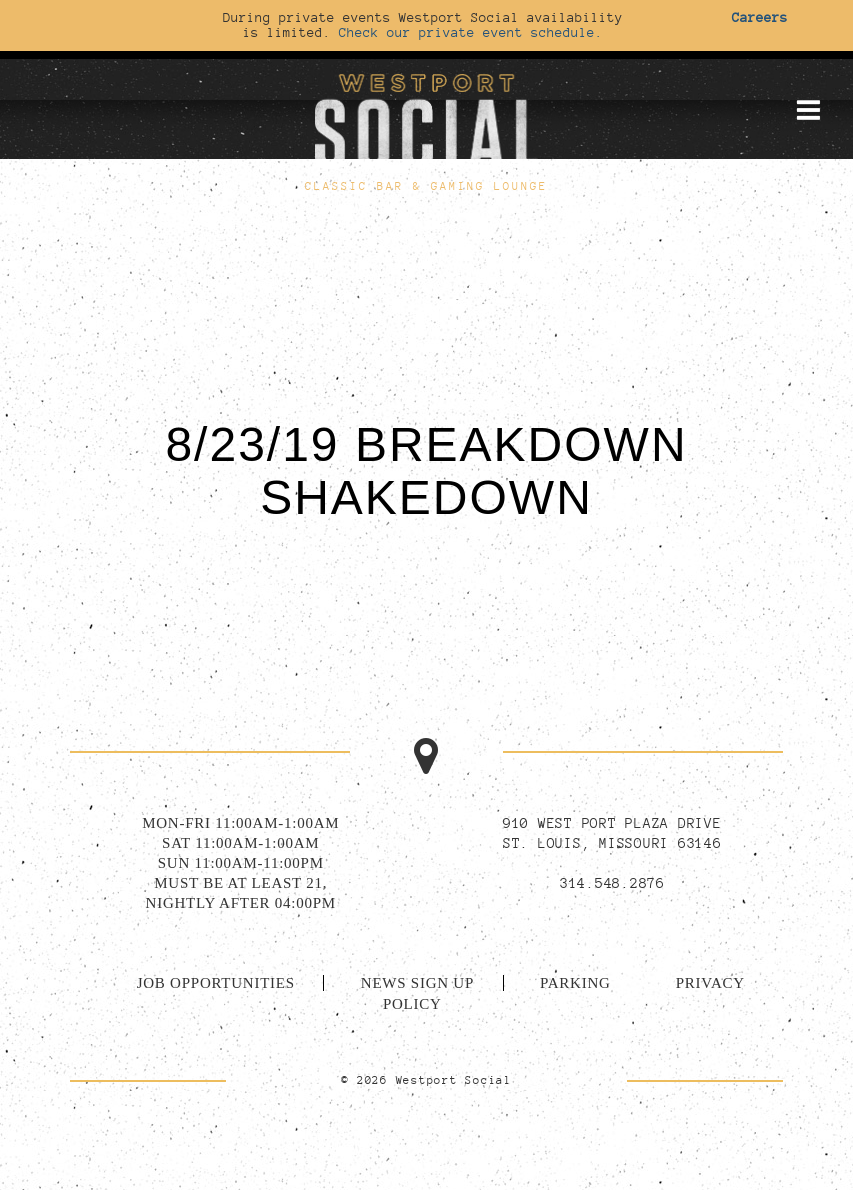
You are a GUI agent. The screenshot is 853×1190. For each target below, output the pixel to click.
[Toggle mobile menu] (808, 110)
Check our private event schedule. (471, 32)
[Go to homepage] (426, 119)
